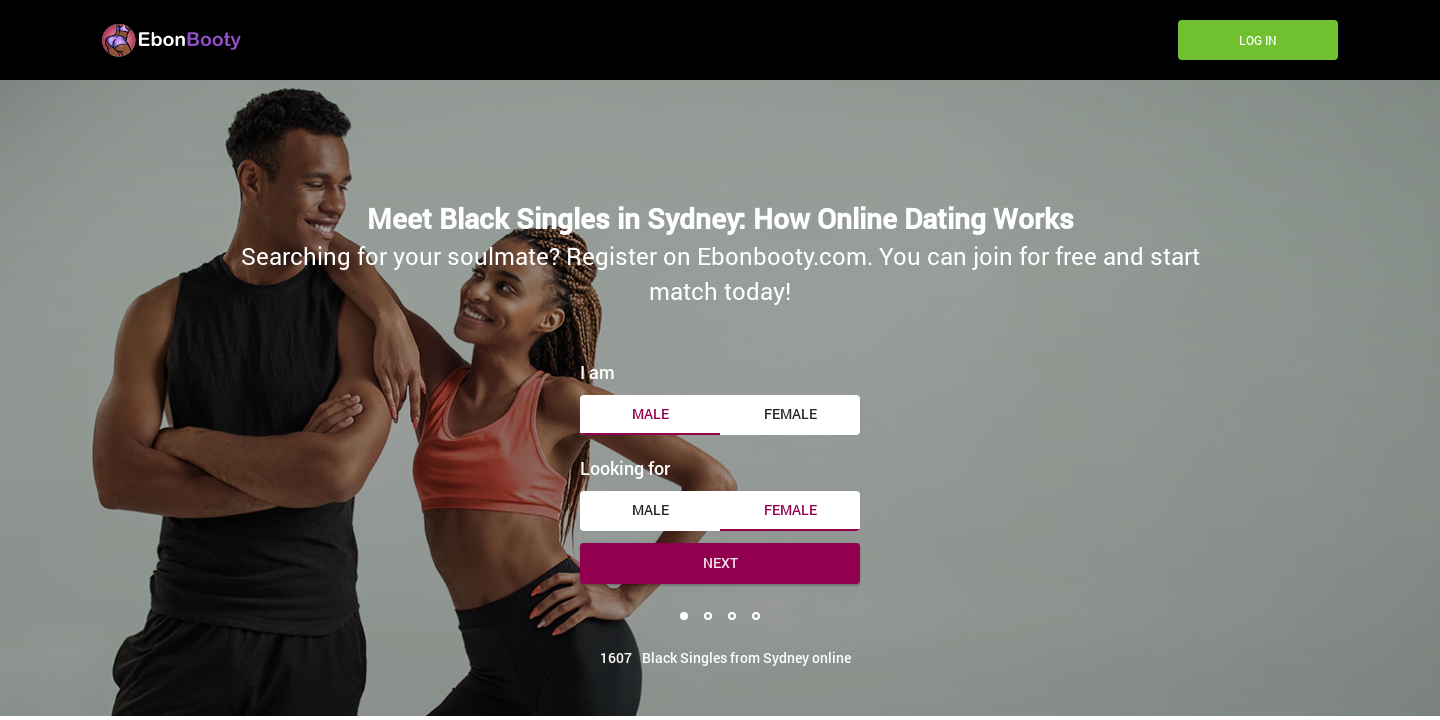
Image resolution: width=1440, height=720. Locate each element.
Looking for (625, 468)
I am (597, 372)
